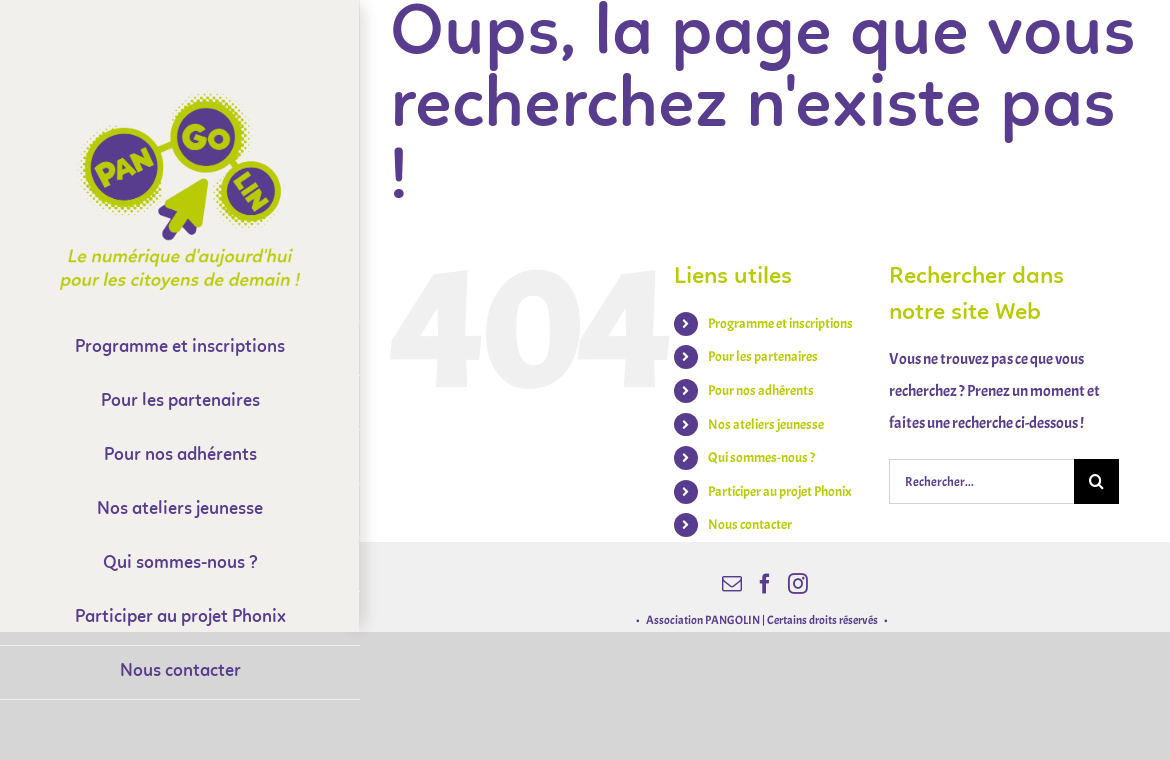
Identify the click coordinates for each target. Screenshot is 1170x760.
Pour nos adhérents (761, 390)
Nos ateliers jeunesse (766, 424)
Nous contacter (750, 524)
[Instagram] (798, 584)
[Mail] (732, 584)
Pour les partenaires (763, 356)
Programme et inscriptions (780, 323)
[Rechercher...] (981, 481)
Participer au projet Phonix (780, 491)
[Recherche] (1096, 481)
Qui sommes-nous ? (761, 457)
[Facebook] (765, 584)
